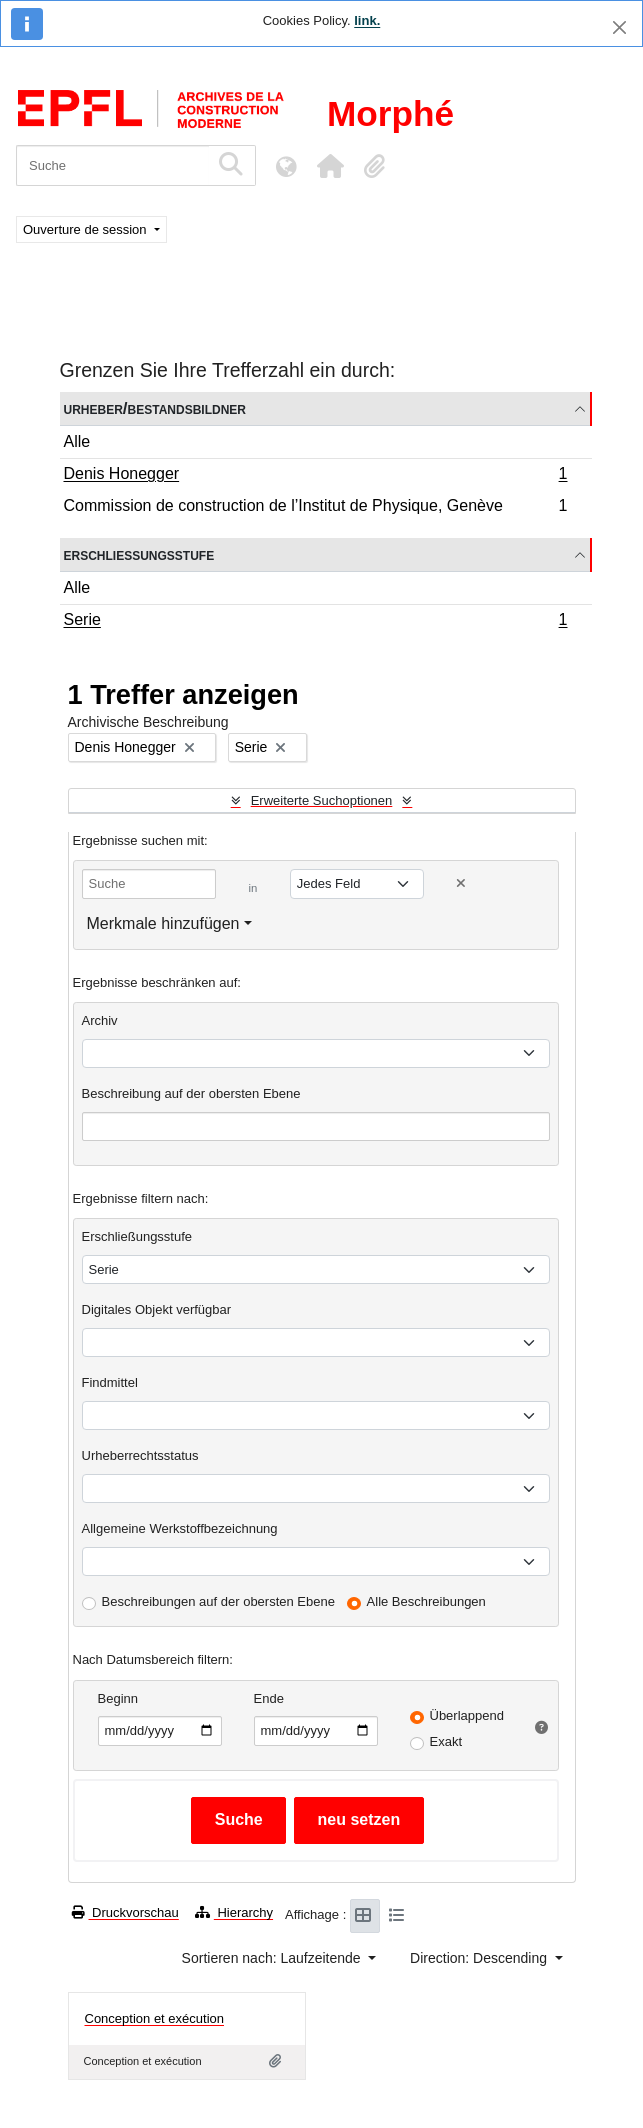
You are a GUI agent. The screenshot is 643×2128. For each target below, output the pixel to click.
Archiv (100, 1020)
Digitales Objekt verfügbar (157, 1309)
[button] (330, 166)
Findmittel (110, 1382)
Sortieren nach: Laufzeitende (273, 1958)
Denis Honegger (315, 476)
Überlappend (467, 1715)
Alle (77, 441)
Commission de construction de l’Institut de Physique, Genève (315, 508)
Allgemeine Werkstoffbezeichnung (180, 1528)
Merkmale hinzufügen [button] (163, 923)
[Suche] (112, 165)
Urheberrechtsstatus (140, 1455)
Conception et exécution (154, 2018)
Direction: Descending (480, 1958)
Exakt (446, 1741)
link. (367, 20)
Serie (315, 622)
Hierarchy (234, 1912)
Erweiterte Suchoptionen (322, 800)
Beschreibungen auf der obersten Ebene (218, 1601)
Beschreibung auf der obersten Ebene (191, 1093)
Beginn (118, 1698)
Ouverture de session (86, 229)
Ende (269, 1698)
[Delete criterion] (461, 883)
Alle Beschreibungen (426, 1601)
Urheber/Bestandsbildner (155, 408)
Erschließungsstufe (139, 554)
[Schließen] (619, 27)
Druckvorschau (125, 1912)
